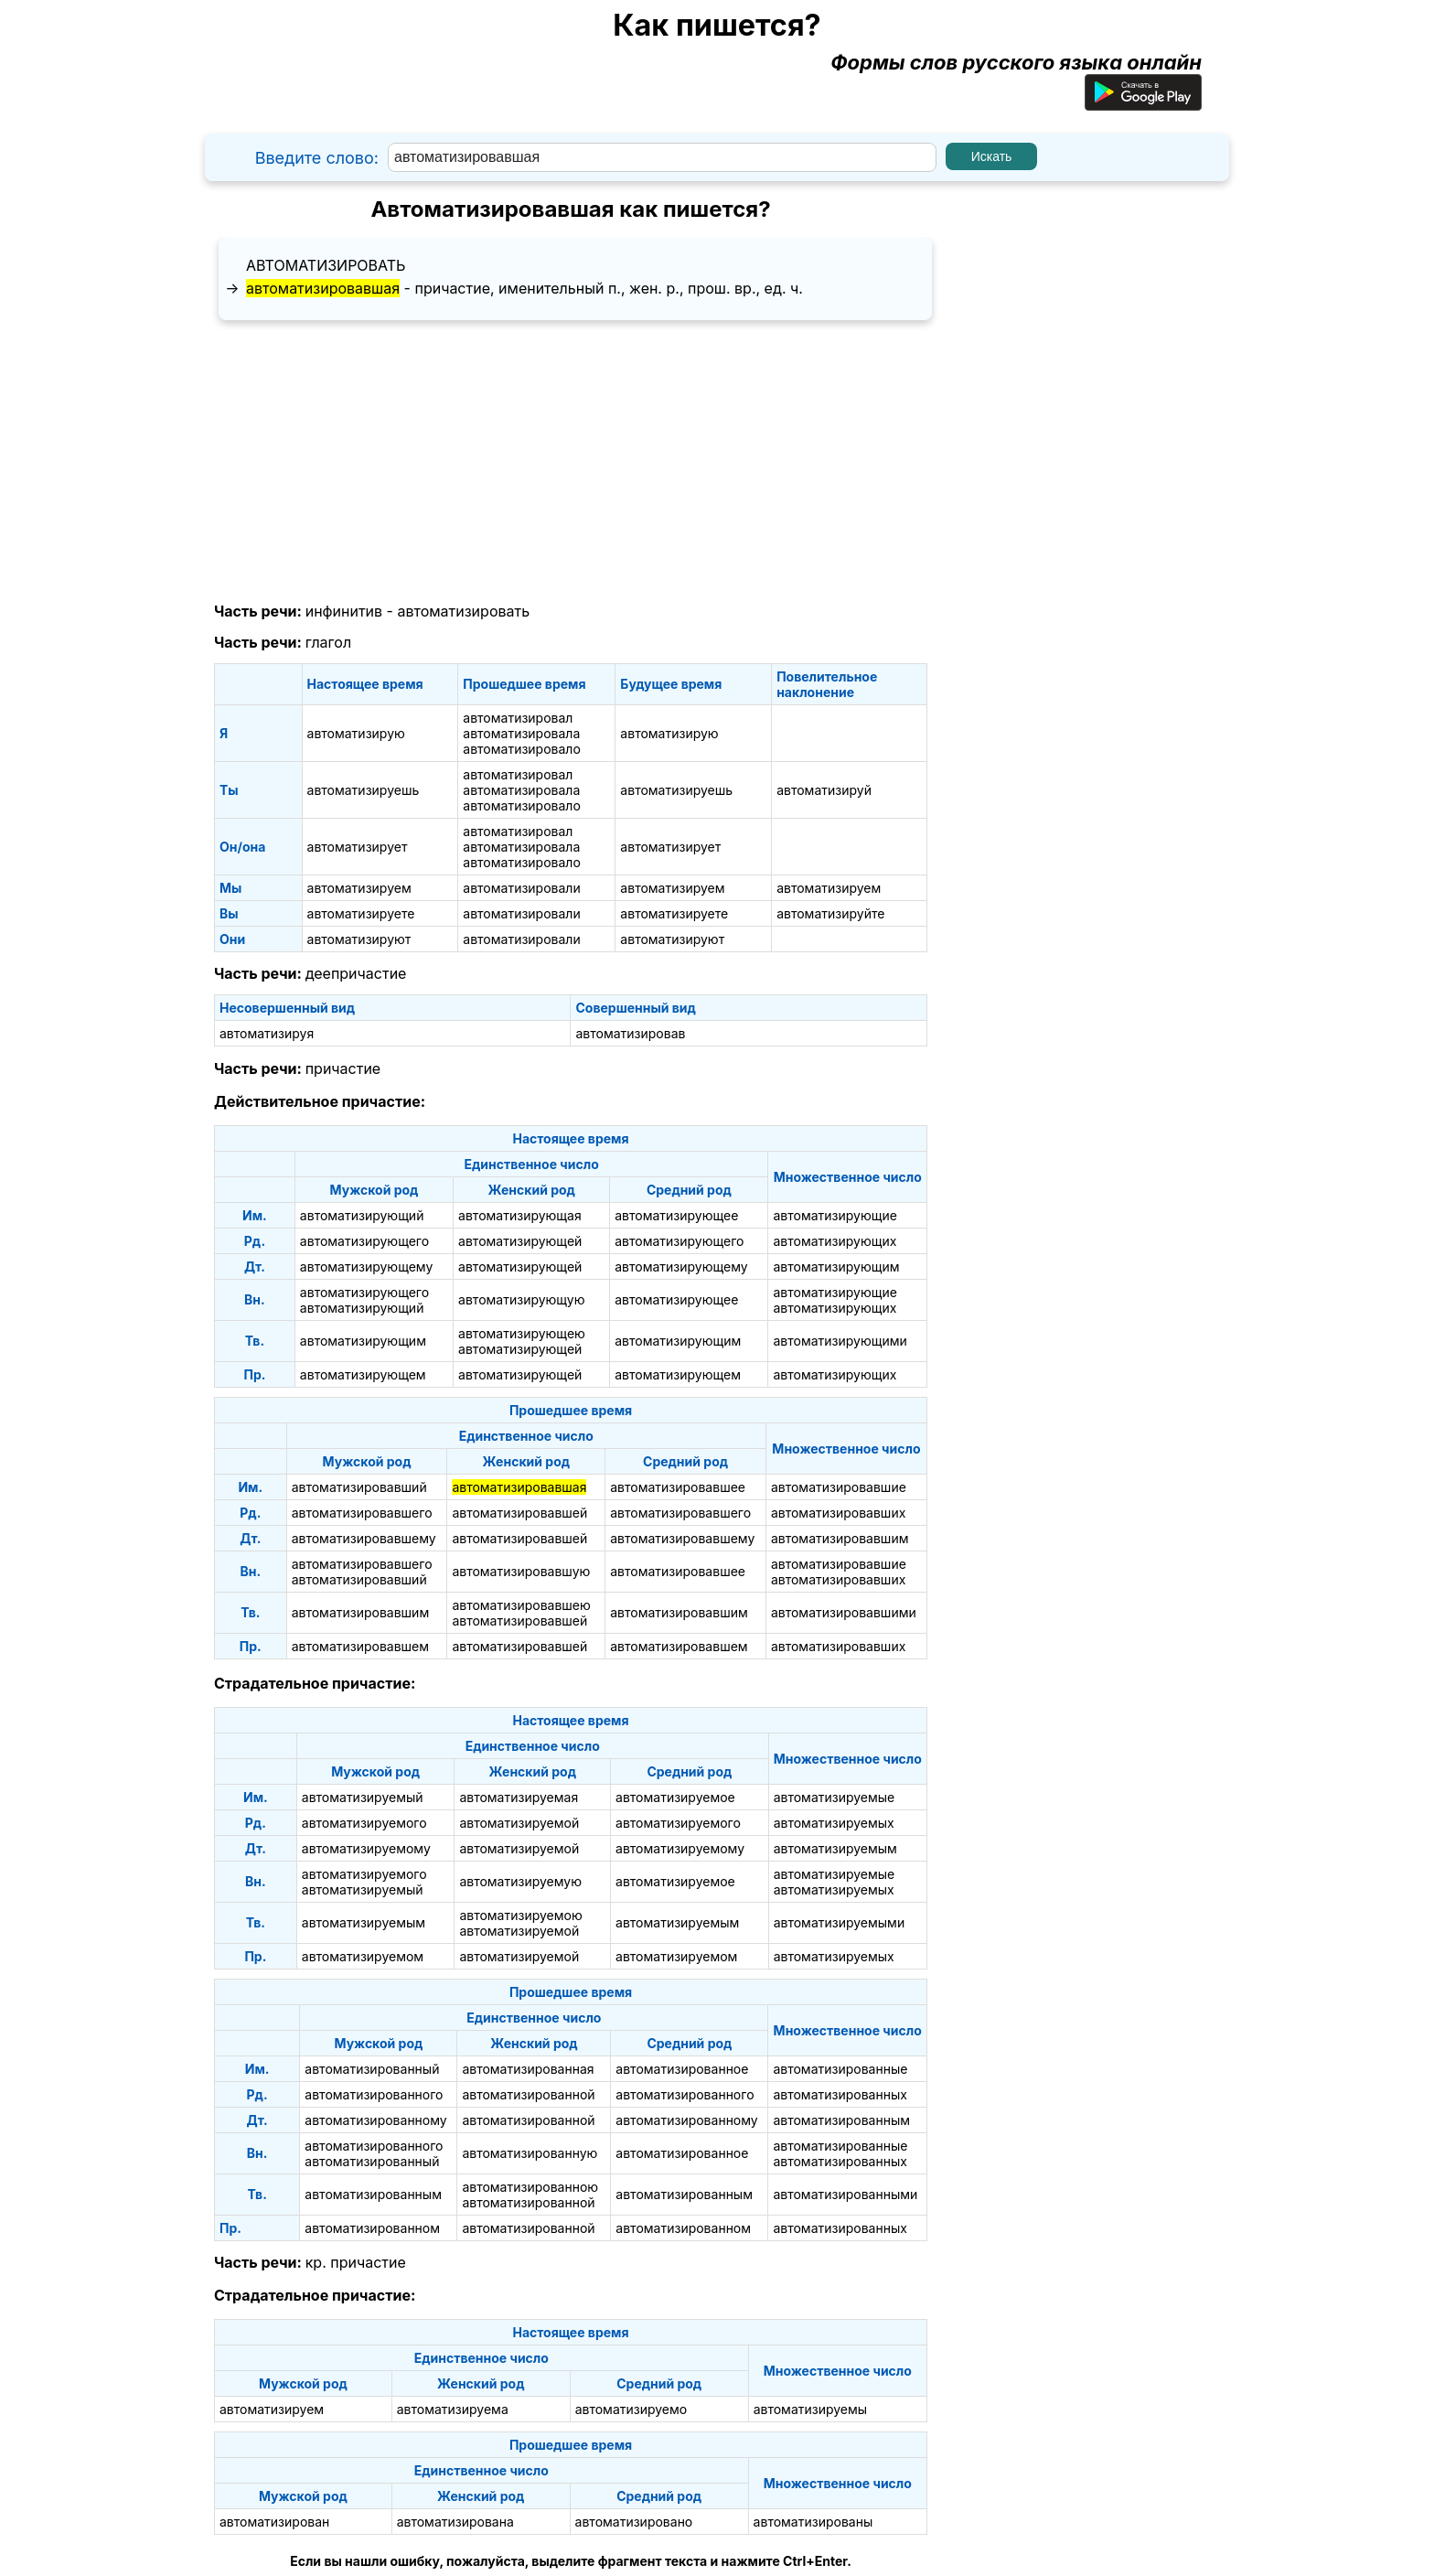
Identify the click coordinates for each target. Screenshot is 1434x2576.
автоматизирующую (521, 1299)
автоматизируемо (631, 2409)
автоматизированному (375, 2120)
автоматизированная (528, 2069)
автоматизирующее (676, 1215)
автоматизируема (452, 2409)
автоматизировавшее (677, 1487)
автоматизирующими (839, 1340)
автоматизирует (357, 846)
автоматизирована (455, 2521)
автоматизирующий (362, 1215)
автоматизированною (530, 2187)
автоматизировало (522, 749)
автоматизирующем (363, 1374)
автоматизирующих (834, 1241)
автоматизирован (274, 2521)
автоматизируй (824, 790)
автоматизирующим (836, 1266)
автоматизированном (372, 2228)
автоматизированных (839, 2094)
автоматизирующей (520, 1241)
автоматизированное (681, 2069)
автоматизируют (359, 939)
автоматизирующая (520, 1215)
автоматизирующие (834, 1215)
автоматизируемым (835, 1848)
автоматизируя (266, 1033)
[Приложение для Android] (1143, 103)
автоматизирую (356, 733)
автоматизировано (634, 2521)
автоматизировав (630, 1033)
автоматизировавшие (838, 1487)
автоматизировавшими (843, 1612)
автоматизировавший (359, 1487)
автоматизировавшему (364, 1538)
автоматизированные (840, 2069)
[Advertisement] (570, 462)
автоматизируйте (830, 913)
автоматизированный (372, 2069)
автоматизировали (521, 888)
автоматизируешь (363, 790)
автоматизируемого (364, 1822)
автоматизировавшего (362, 1512)
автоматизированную (529, 2153)
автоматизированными (845, 2194)
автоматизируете (361, 913)
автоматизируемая (518, 1797)
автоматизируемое (675, 1797)
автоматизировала (521, 733)
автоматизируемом (362, 1956)
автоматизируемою (520, 1915)
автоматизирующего (364, 1241)
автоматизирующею (521, 1333)
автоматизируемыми (839, 1922)
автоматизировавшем (360, 1646)
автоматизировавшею (521, 1605)
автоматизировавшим (840, 1538)
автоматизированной (528, 2094)
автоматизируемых (834, 1822)
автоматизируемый (362, 1797)
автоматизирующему (366, 1266)
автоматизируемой (519, 1822)
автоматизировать (325, 265)
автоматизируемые (834, 1797)
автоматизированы (813, 2521)
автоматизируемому (366, 1848)
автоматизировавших (838, 1512)
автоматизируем (359, 888)
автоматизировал (518, 717)
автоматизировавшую (521, 1571)
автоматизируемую (520, 1881)
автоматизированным (841, 2120)
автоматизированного (374, 2094)
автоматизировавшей (519, 1512)
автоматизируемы (810, 2409)
